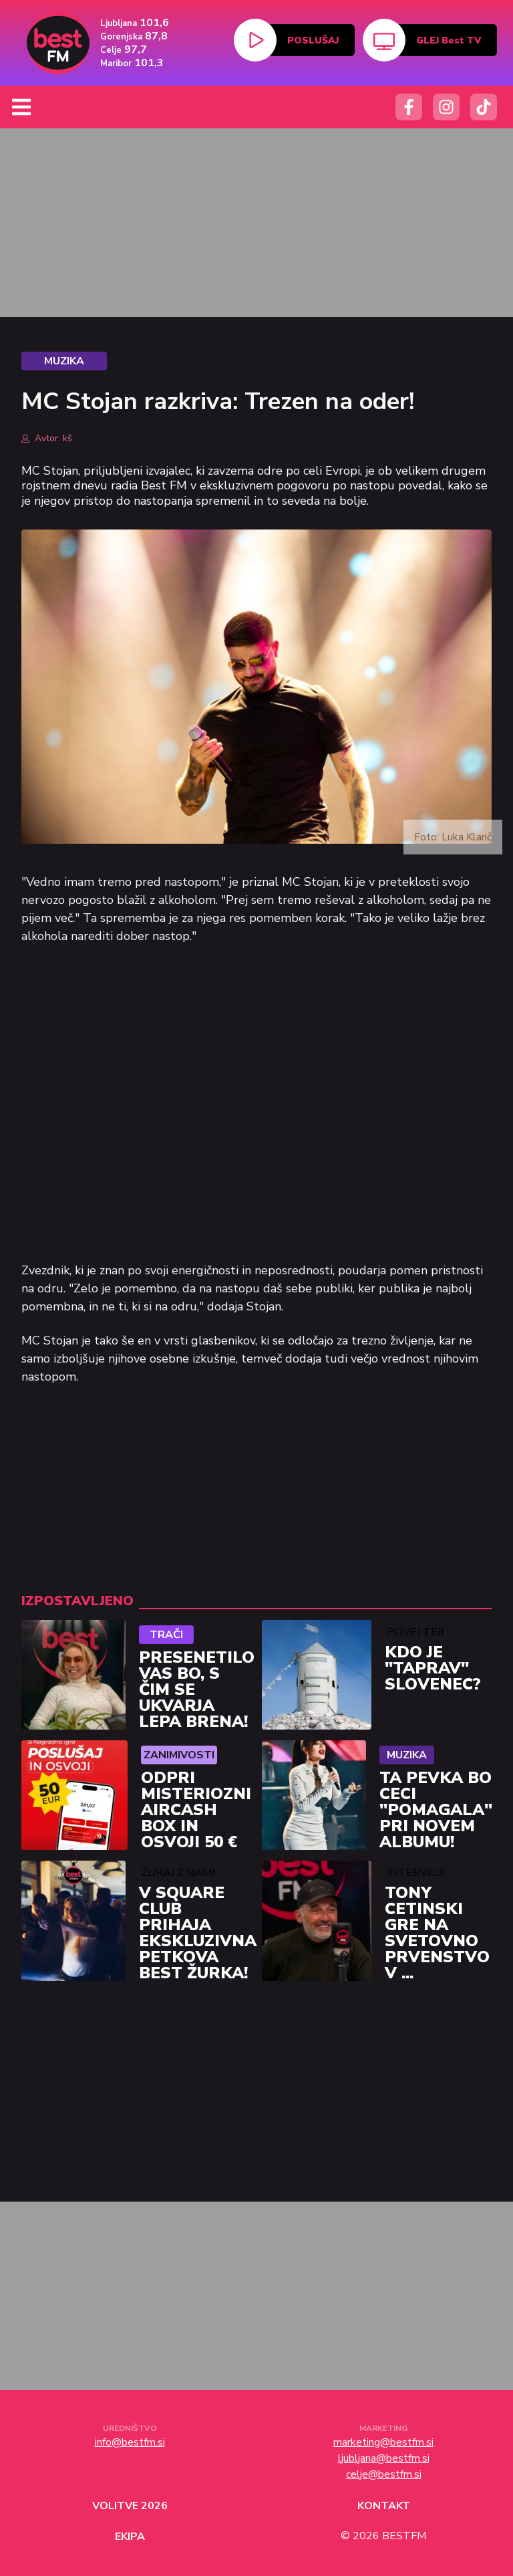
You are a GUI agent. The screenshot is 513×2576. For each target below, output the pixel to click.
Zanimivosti (179, 1755)
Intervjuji (415, 1872)
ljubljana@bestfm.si (384, 2458)
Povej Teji (415, 1632)
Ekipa (130, 2536)
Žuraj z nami (178, 1872)
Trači (166, 1634)
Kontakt (383, 2505)
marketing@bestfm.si (383, 2442)
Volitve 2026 (130, 2505)
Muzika (407, 1755)
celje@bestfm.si (383, 2474)
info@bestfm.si (130, 2442)
